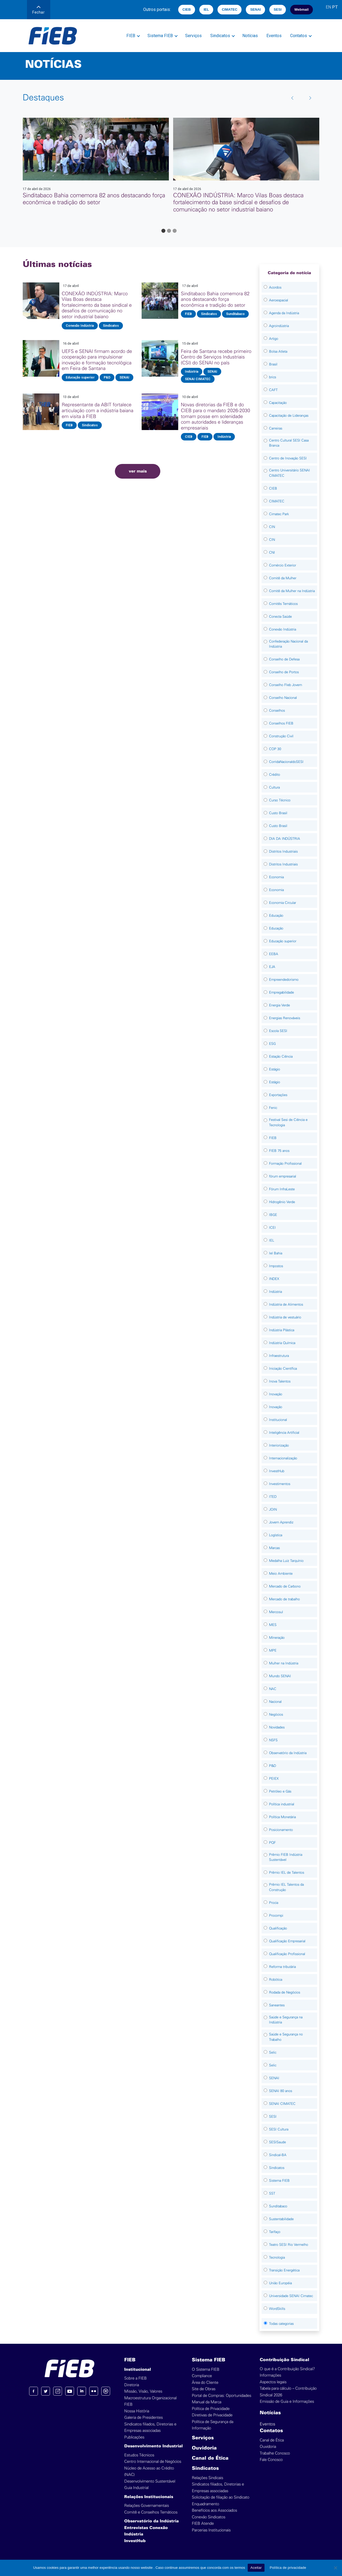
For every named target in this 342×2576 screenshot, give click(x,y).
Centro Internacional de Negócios (152, 2462)
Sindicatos (220, 35)
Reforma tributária (282, 1966)
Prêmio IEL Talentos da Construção (286, 1887)
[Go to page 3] (175, 231)
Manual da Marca (206, 2402)
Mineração (277, 1637)
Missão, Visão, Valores (143, 2391)
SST (272, 2193)
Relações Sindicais (207, 2478)
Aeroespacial (278, 300)
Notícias (250, 35)
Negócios (276, 1714)
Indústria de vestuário (285, 1317)
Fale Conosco (271, 2460)
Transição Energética (284, 2270)
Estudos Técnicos (139, 2455)
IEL (206, 9)
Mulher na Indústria (283, 1663)
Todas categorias (281, 2323)
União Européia (280, 2283)
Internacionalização (283, 1458)
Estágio (274, 1069)
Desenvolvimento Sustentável (149, 2481)
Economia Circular (282, 902)
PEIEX (274, 1778)
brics (272, 377)
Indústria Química (282, 1343)
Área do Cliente (205, 2383)
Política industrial (281, 1804)
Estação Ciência (281, 1056)
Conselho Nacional (283, 697)
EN (328, 7)
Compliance (202, 2376)
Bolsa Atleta (278, 351)
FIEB (130, 35)
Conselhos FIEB (281, 723)
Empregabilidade (281, 992)
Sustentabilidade (281, 2219)
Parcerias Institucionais (211, 2530)
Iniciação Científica (283, 1368)
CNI (272, 552)
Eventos (274, 35)
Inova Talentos (279, 1381)
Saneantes (277, 2005)
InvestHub (276, 1471)
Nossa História (136, 2411)
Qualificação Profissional (287, 1954)
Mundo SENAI (280, 1676)
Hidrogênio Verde (282, 1202)
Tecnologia (277, 2257)
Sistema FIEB (160, 35)
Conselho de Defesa (284, 659)
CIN (272, 527)
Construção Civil (281, 736)
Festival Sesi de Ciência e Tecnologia (288, 1122)
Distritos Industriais (283, 851)
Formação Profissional (285, 1163)
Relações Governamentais (146, 2506)
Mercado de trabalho (284, 1599)
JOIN (273, 1509)
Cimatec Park (279, 514)
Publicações (134, 2437)
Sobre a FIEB (135, 2378)
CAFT (273, 390)
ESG (272, 1043)
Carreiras (275, 428)
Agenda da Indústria (284, 313)
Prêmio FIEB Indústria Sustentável (285, 1857)
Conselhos (277, 710)
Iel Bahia (275, 1253)
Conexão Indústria (282, 629)
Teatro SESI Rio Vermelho (288, 2244)
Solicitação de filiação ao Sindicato (220, 2497)
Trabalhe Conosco (275, 2453)
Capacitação (278, 402)
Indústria (275, 1291)
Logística (275, 1535)
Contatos (298, 35)
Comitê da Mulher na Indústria (292, 591)
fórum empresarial (282, 1176)
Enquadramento (205, 2504)
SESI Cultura (278, 2129)
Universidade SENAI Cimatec (291, 2296)
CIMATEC (229, 9)
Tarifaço (274, 2232)
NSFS (273, 1740)
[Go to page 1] (163, 231)
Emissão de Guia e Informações (287, 2402)
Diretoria (131, 2385)
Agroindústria (279, 326)
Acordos (275, 287)
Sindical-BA (277, 2155)
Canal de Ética (210, 2458)
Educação (276, 915)
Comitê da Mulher (282, 578)
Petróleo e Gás (280, 1791)
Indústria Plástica (281, 1330)
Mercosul (276, 1612)
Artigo (273, 338)
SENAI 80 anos (280, 2091)
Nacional (275, 1701)
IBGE (273, 1214)
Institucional (278, 1419)
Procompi (276, 1915)
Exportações (278, 1095)
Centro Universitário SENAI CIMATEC (289, 472)
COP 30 (275, 749)
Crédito (274, 774)
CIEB (186, 9)
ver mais (138, 471)
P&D (272, 1765)
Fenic (273, 1107)
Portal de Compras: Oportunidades (221, 2396)
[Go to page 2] (169, 231)
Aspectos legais (273, 2382)
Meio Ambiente (281, 1573)
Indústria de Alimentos (286, 1304)
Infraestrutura (279, 1355)
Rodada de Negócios (284, 1992)
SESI (278, 9)
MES (273, 1624)
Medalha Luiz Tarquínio (286, 1560)
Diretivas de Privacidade (212, 2415)
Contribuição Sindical (284, 2360)
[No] (335, 2567)
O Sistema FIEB (205, 2370)
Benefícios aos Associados (214, 2510)
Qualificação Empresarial (287, 1941)
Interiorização (279, 1445)
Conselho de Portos (284, 672)
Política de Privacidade (211, 2409)
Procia (273, 1902)
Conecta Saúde (280, 616)
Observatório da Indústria (287, 1753)
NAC (272, 1689)
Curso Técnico (279, 800)
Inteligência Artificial (284, 1432)
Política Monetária (282, 1817)
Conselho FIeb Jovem (285, 685)
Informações (270, 2375)
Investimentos (279, 1484)
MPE (273, 1650)
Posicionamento (281, 1829)
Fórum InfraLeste (282, 1189)
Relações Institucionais (148, 2497)
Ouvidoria (204, 2448)
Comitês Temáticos (283, 603)
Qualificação (278, 1928)
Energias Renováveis (284, 1018)
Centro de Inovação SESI (288, 458)
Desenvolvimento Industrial (153, 2446)
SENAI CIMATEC (282, 2103)
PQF (272, 1842)
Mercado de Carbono (285, 1586)
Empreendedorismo (283, 979)
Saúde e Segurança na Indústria (285, 2019)
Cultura (274, 787)
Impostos (276, 1266)
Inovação (275, 1394)
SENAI (255, 9)
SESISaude (277, 2142)
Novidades (277, 1727)
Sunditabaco (278, 2206)
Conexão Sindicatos (208, 2517)
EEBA (273, 954)
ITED (273, 1496)
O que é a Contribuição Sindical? (287, 2369)
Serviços (193, 35)
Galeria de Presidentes (143, 2418)
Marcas (274, 1548)
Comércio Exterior (282, 565)
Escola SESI (278, 1031)
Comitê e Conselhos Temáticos (150, 2512)
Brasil (273, 364)
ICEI (272, 1227)
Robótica (275, 1979)
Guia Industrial (136, 2488)
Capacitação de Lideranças (288, 415)
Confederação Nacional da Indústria (288, 644)
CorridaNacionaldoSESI (286, 761)
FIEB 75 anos (279, 1150)
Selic (272, 2052)
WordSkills (277, 2308)
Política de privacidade (288, 2568)
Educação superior (282, 941)
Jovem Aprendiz (281, 1522)
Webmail (301, 9)
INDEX (274, 1279)
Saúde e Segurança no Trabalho (286, 2037)
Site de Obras (203, 2389)
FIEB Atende (203, 2524)
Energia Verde (279, 1005)
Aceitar (256, 2568)
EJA (272, 966)
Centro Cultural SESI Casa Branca (289, 443)
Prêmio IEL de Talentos (286, 1872)
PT (335, 7)
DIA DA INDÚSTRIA (284, 838)
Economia (276, 877)
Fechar (38, 10)
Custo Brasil (278, 813)
